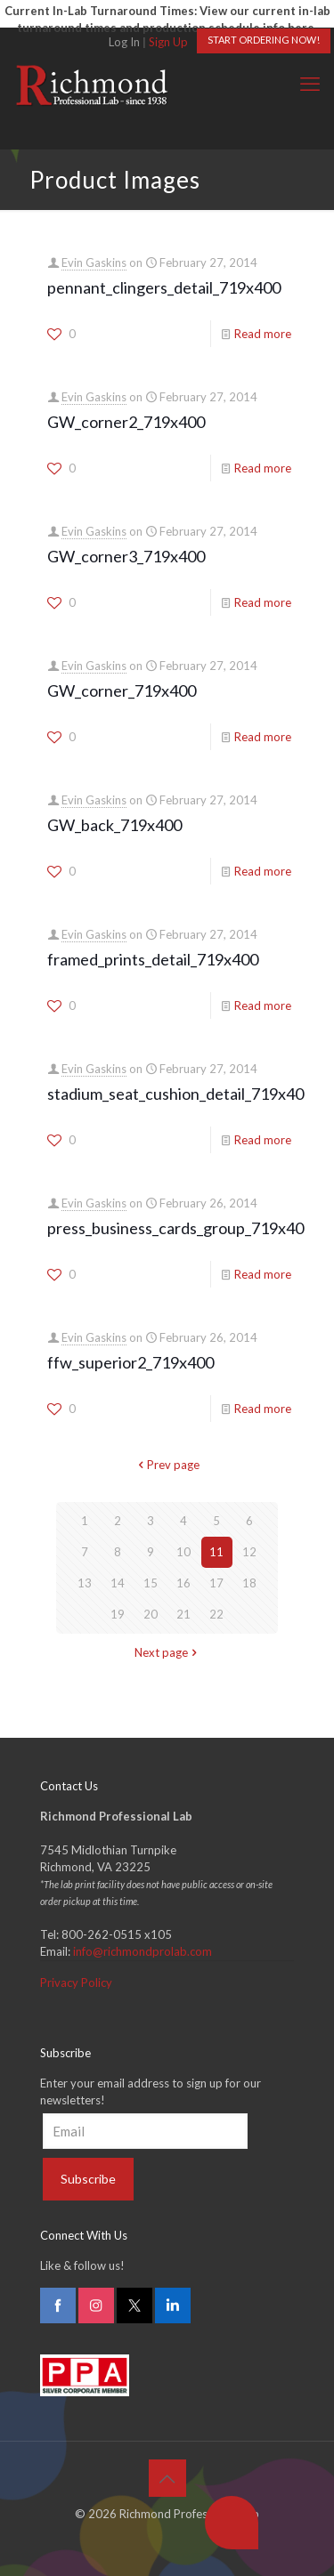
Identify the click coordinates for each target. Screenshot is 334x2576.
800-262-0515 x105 (116, 1934)
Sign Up (168, 42)
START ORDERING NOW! (264, 39)
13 (84, 1583)
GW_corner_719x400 (121, 690)
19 (117, 1614)
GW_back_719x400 (114, 825)
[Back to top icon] (167, 2478)
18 (249, 1583)
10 (183, 1552)
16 (183, 1583)
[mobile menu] (310, 84)
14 (117, 1583)
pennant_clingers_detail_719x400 (164, 287)
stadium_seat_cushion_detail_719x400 (180, 1093)
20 (150, 1614)
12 (249, 1552)
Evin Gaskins (93, 262)
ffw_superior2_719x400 (130, 1362)
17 (216, 1583)
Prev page (167, 1465)
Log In (124, 42)
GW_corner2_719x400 (126, 422)
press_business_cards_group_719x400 (180, 1228)
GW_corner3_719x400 (126, 556)
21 (183, 1614)
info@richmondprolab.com (142, 1951)
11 (216, 1552)
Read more (262, 334)
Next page (167, 1652)
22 (216, 1614)
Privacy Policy (76, 1982)
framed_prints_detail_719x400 (152, 959)
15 (150, 1583)
